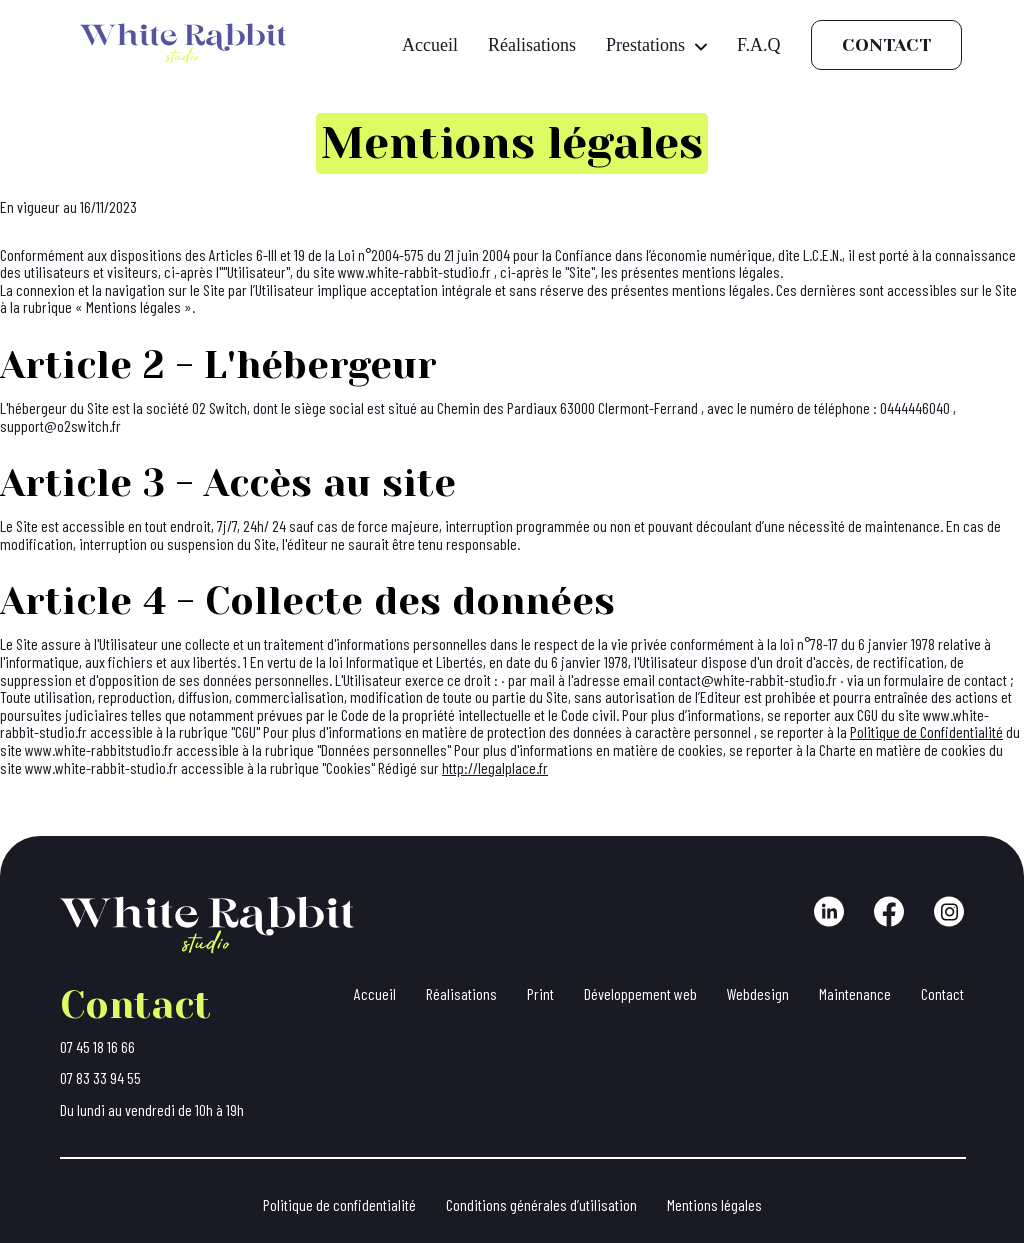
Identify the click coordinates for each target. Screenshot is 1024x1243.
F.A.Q (759, 45)
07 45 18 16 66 (97, 1047)
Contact (886, 45)
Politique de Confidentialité (926, 731)
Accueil (430, 45)
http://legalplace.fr (495, 767)
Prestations (656, 45)
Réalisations (532, 45)
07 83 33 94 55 (100, 1078)
